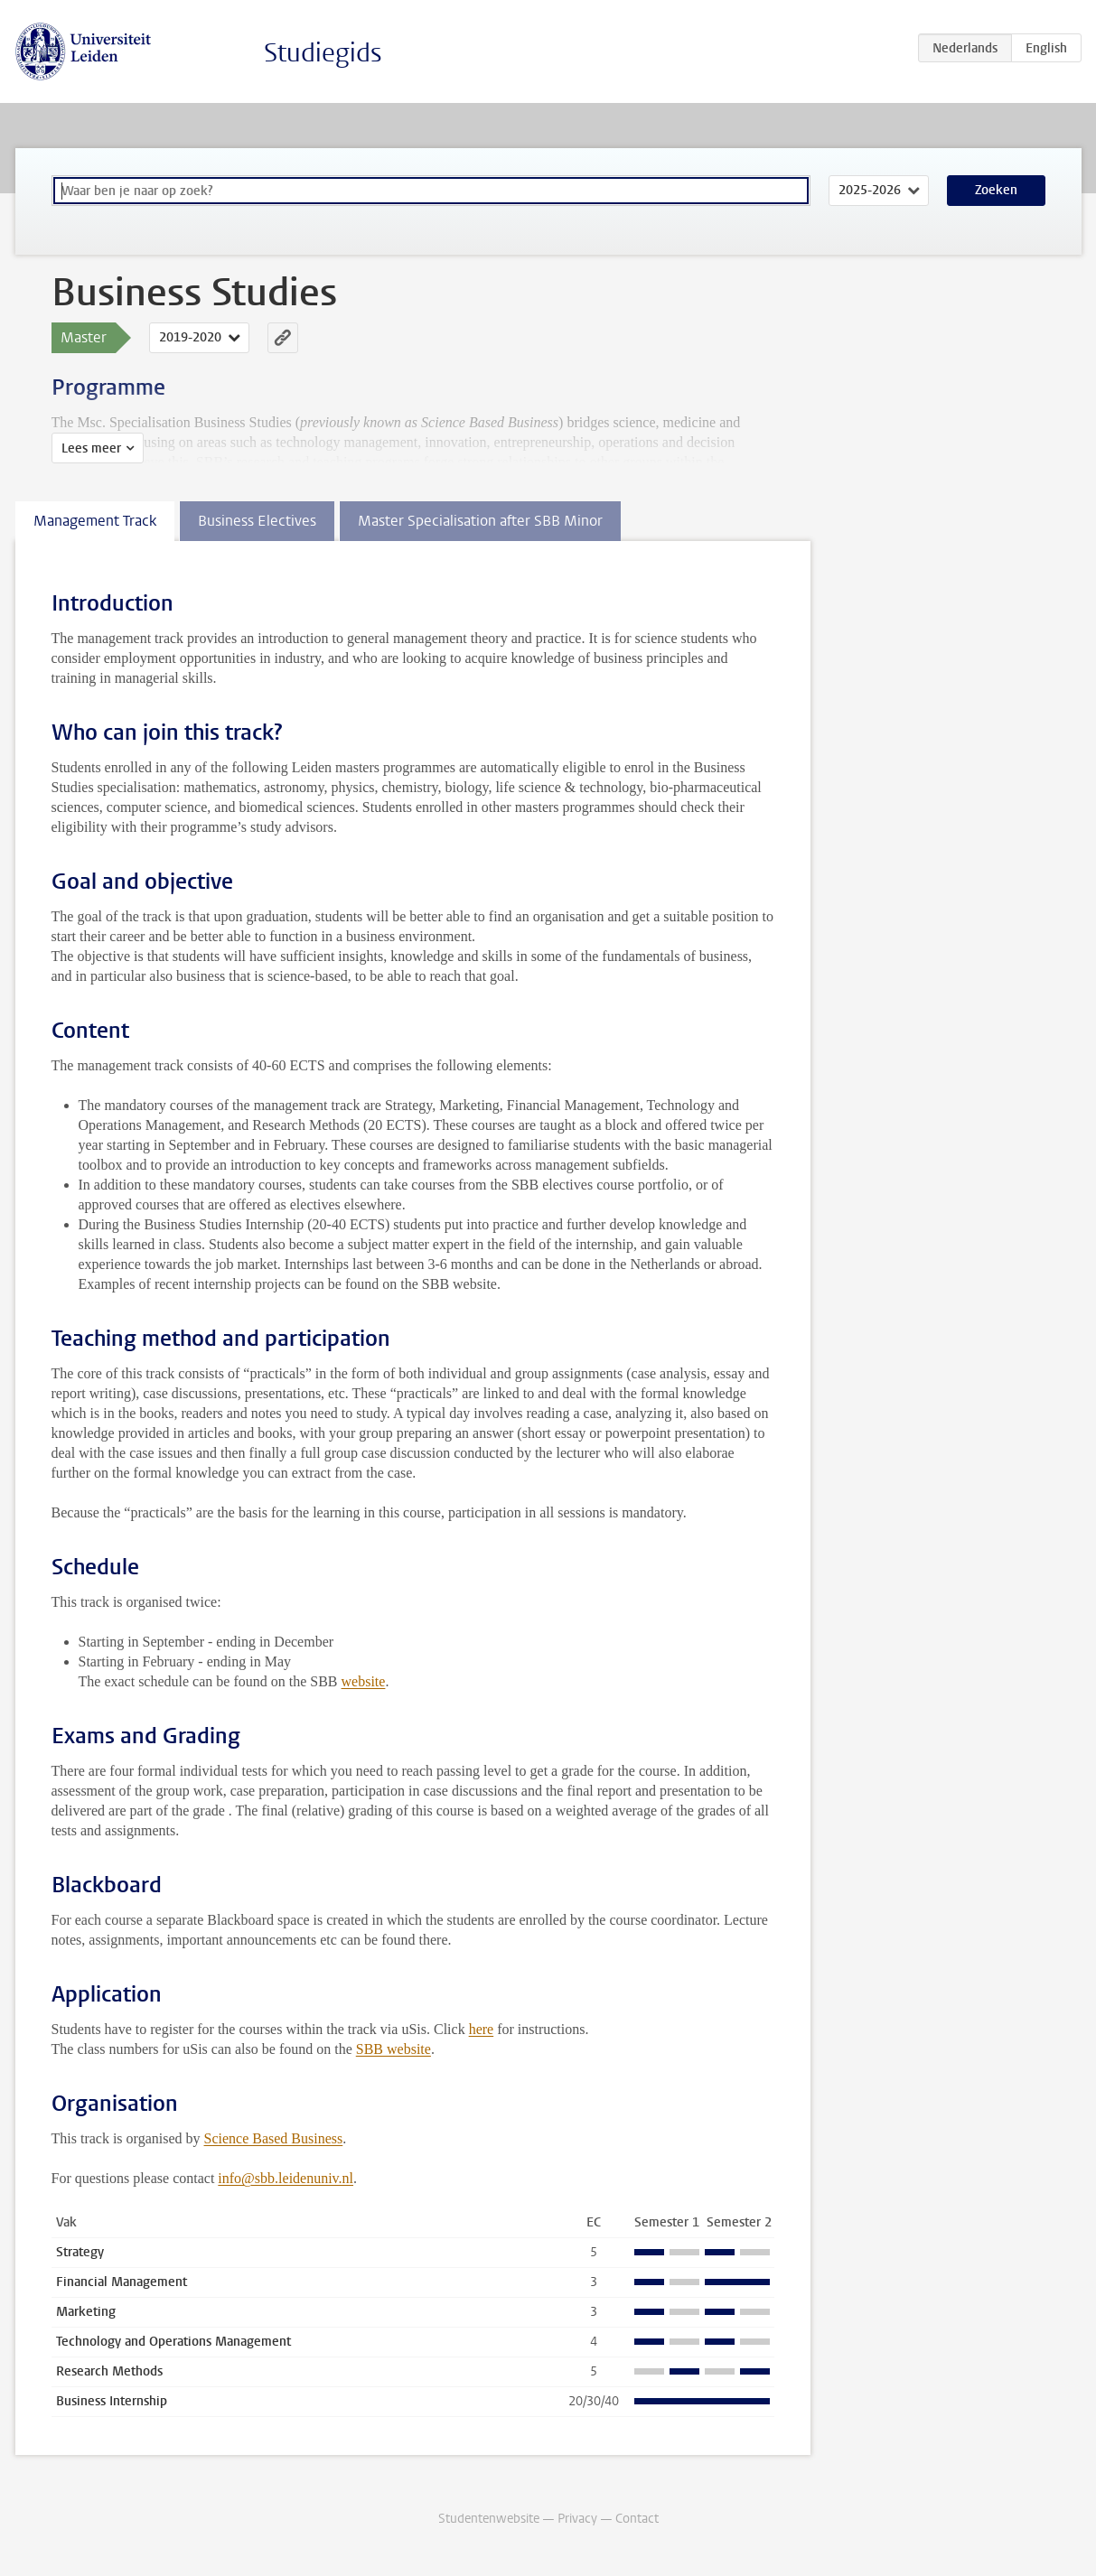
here (481, 2029)
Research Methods (109, 2371)
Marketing (86, 2311)
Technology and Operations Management (173, 2341)
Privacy (577, 2518)
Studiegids (323, 53)
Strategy (80, 2252)
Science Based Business (273, 2138)
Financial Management (121, 2282)
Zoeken (996, 190)
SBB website (393, 2049)
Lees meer (91, 448)
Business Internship (111, 2401)
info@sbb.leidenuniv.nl (285, 2178)
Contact (637, 2518)
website (364, 1681)
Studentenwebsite (488, 2518)
